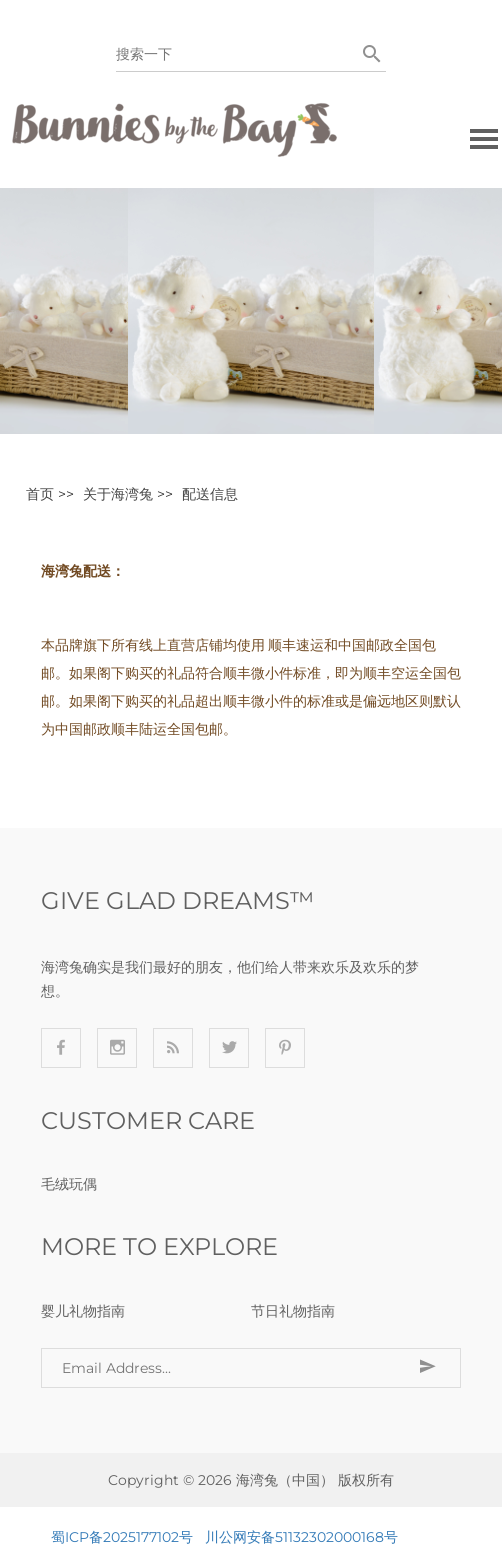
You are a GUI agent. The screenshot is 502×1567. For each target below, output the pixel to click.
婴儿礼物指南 (83, 1311)
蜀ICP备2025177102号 (122, 1537)
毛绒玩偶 (69, 1184)
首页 (40, 494)
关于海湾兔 (118, 494)
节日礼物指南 (293, 1311)
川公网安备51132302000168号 (301, 1537)
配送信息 (210, 494)
